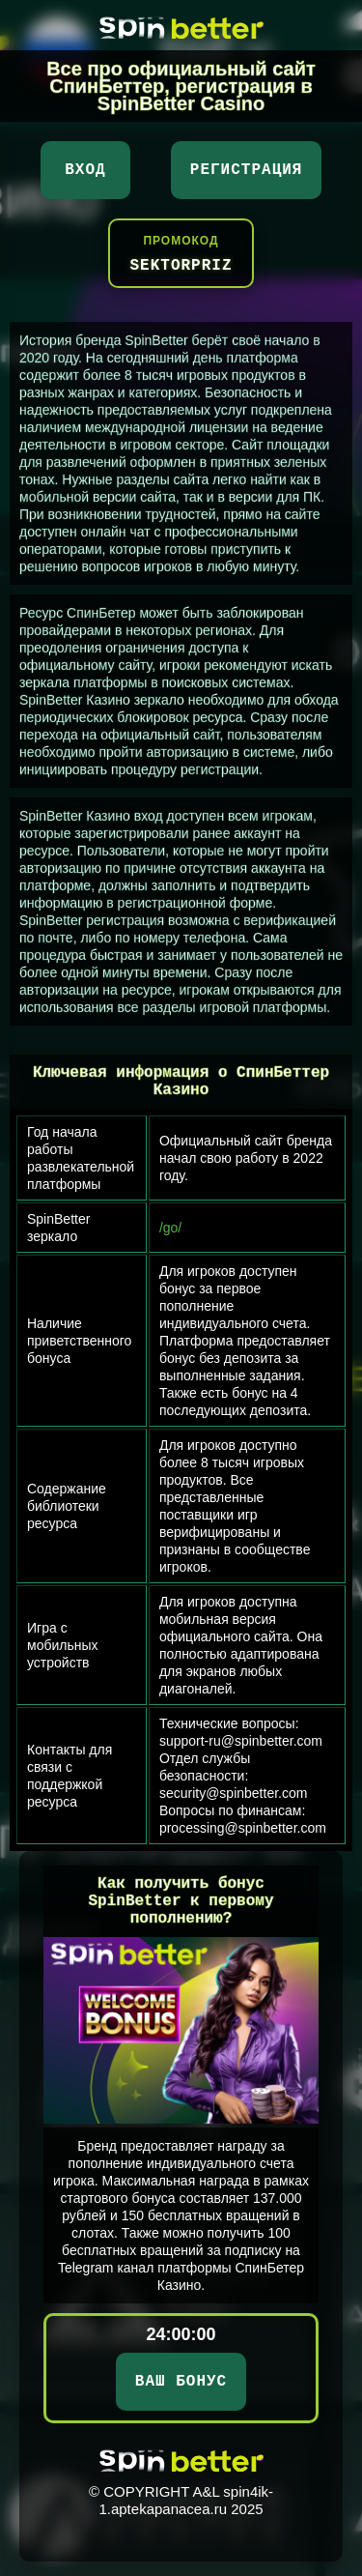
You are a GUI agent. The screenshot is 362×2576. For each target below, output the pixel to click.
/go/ (170, 1227)
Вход (85, 170)
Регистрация (246, 170)
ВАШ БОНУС (181, 2381)
